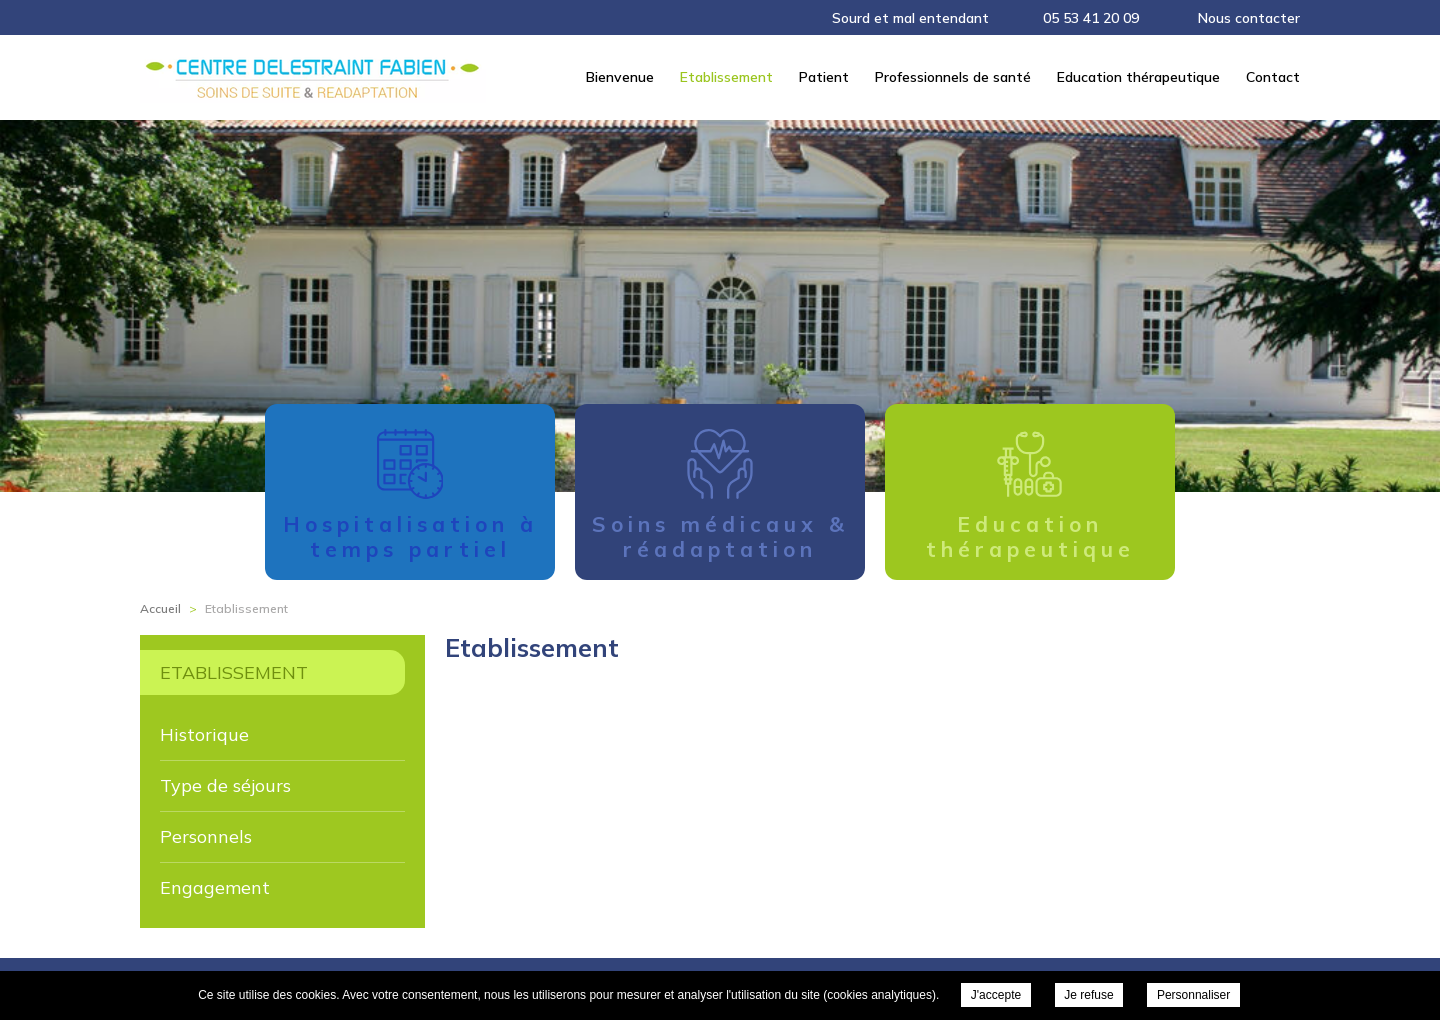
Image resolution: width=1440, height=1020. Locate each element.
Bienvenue (620, 77)
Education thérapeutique (1138, 77)
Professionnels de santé (953, 77)
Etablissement (726, 77)
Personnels (206, 836)
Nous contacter (1249, 18)
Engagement (215, 887)
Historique (204, 734)
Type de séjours (225, 785)
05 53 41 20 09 (1091, 18)
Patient (824, 77)
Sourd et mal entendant (910, 18)
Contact (1273, 77)
